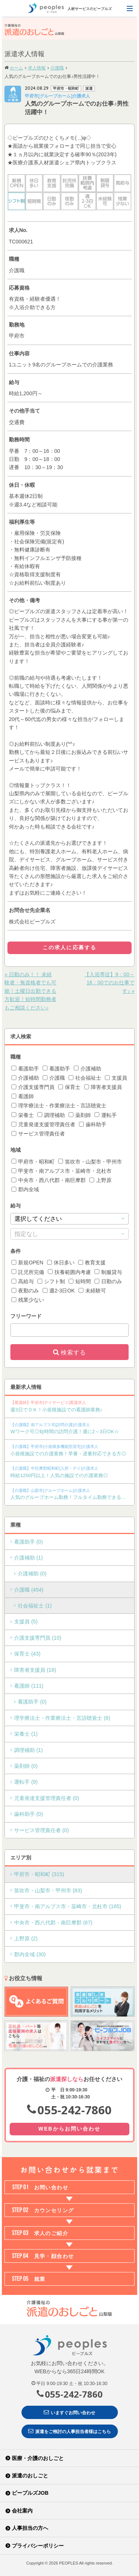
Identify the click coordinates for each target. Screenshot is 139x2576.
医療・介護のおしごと (38, 2458)
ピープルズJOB (30, 2493)
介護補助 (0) (32, 1573)
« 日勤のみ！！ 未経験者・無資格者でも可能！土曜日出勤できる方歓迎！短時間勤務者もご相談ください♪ (30, 991)
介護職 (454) (28, 1590)
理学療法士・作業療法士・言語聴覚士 (58, 1105)
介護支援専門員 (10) (37, 1638)
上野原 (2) (25, 1938)
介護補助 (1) (28, 1558)
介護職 (54, 1078)
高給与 (22, 1281)
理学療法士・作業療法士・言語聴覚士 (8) (62, 1718)
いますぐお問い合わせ (69, 2412)
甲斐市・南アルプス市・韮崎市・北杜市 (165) (67, 1906)
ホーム (16, 68)
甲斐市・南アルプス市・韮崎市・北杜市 (61, 1171)
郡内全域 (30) (30, 1954)
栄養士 (22, 1115)
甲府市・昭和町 (32, 1162)
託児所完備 (27, 1272)
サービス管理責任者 (38, 1134)
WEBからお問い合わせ (70, 2129)
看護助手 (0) (28, 1542)
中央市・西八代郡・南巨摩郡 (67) (53, 1923)
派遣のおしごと (30, 2475)
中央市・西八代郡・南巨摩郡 (48, 1180)
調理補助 (51, 1115)
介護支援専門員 (32, 1087)
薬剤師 (80, 1115)
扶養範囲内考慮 (69, 1272)
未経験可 (92, 1291)
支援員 (116, 1078)
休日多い (61, 1262)
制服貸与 (108, 1272)
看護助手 (25, 1069)
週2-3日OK (59, 1291)
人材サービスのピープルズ (69, 8)
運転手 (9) (25, 1782)
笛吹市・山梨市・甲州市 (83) (48, 1890)
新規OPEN (27, 1262)
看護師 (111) (28, 1686)
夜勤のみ (25, 1291)
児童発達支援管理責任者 (43, 1124)
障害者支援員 (103, 1087)
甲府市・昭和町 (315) (39, 1874)
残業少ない (27, 1300)
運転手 (106, 1115)
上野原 (100, 1180)
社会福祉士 (85, 1078)
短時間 (80, 1281)
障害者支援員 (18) (35, 1670)
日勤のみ (108, 1281)
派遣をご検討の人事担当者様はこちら (69, 2431)
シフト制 (51, 1281)
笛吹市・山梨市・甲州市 (90, 1162)
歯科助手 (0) (28, 1814)
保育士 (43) (27, 1654)
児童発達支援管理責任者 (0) (46, 1798)
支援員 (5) (25, 1621)
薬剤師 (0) (25, 1766)
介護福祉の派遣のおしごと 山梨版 (41, 29)
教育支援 (92, 1262)
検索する (73, 1352)
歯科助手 (92, 1124)
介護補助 (87, 1069)
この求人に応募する (69, 947)
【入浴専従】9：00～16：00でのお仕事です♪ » (109, 982)
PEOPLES (68, 2563)
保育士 (69, 1087)
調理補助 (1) (28, 1750)
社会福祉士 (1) (35, 1606)
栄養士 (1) (25, 1734)
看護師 (22, 1096)
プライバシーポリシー (38, 2546)
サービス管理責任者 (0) (41, 1830)
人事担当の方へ (30, 2528)
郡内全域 (25, 1189)
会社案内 (22, 2511)
